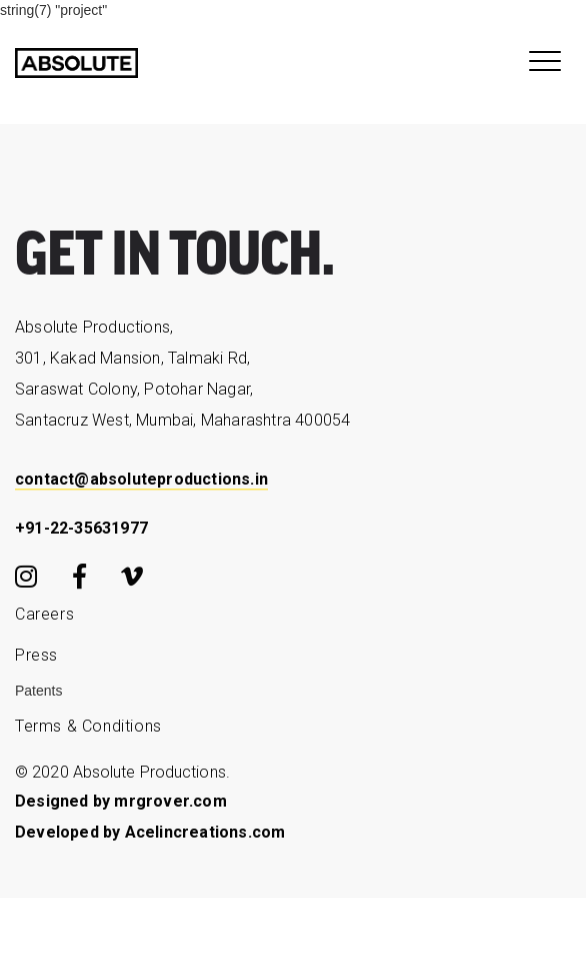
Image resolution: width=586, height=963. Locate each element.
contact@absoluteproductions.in (141, 483)
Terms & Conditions (88, 730)
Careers (44, 618)
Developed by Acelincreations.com (150, 836)
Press (36, 659)
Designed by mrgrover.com (121, 805)
